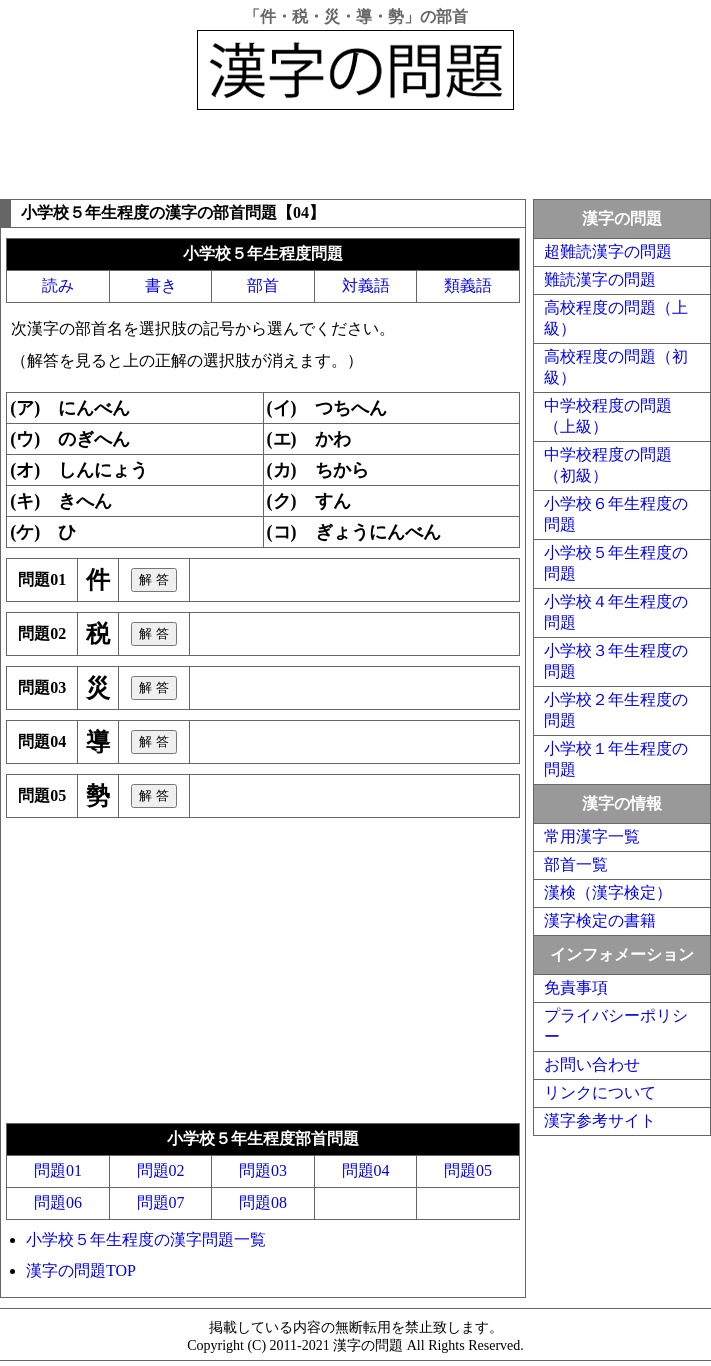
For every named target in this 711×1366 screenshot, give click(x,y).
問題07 (161, 1202)
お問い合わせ (592, 1064)
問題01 (58, 1170)
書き (161, 285)
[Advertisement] (356, 150)
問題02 (161, 1170)
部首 (263, 285)
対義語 (366, 285)
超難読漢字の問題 (608, 251)
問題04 (366, 1170)
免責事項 (576, 987)
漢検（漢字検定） (608, 892)
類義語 (468, 285)
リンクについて (600, 1092)
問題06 (58, 1202)
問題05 (468, 1170)
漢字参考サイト (600, 1120)
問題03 (263, 1170)
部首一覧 (576, 864)
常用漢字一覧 (592, 836)
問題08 (263, 1202)
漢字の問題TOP (81, 1270)
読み (58, 285)
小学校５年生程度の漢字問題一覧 (146, 1239)
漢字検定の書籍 (600, 920)
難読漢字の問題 (600, 279)
